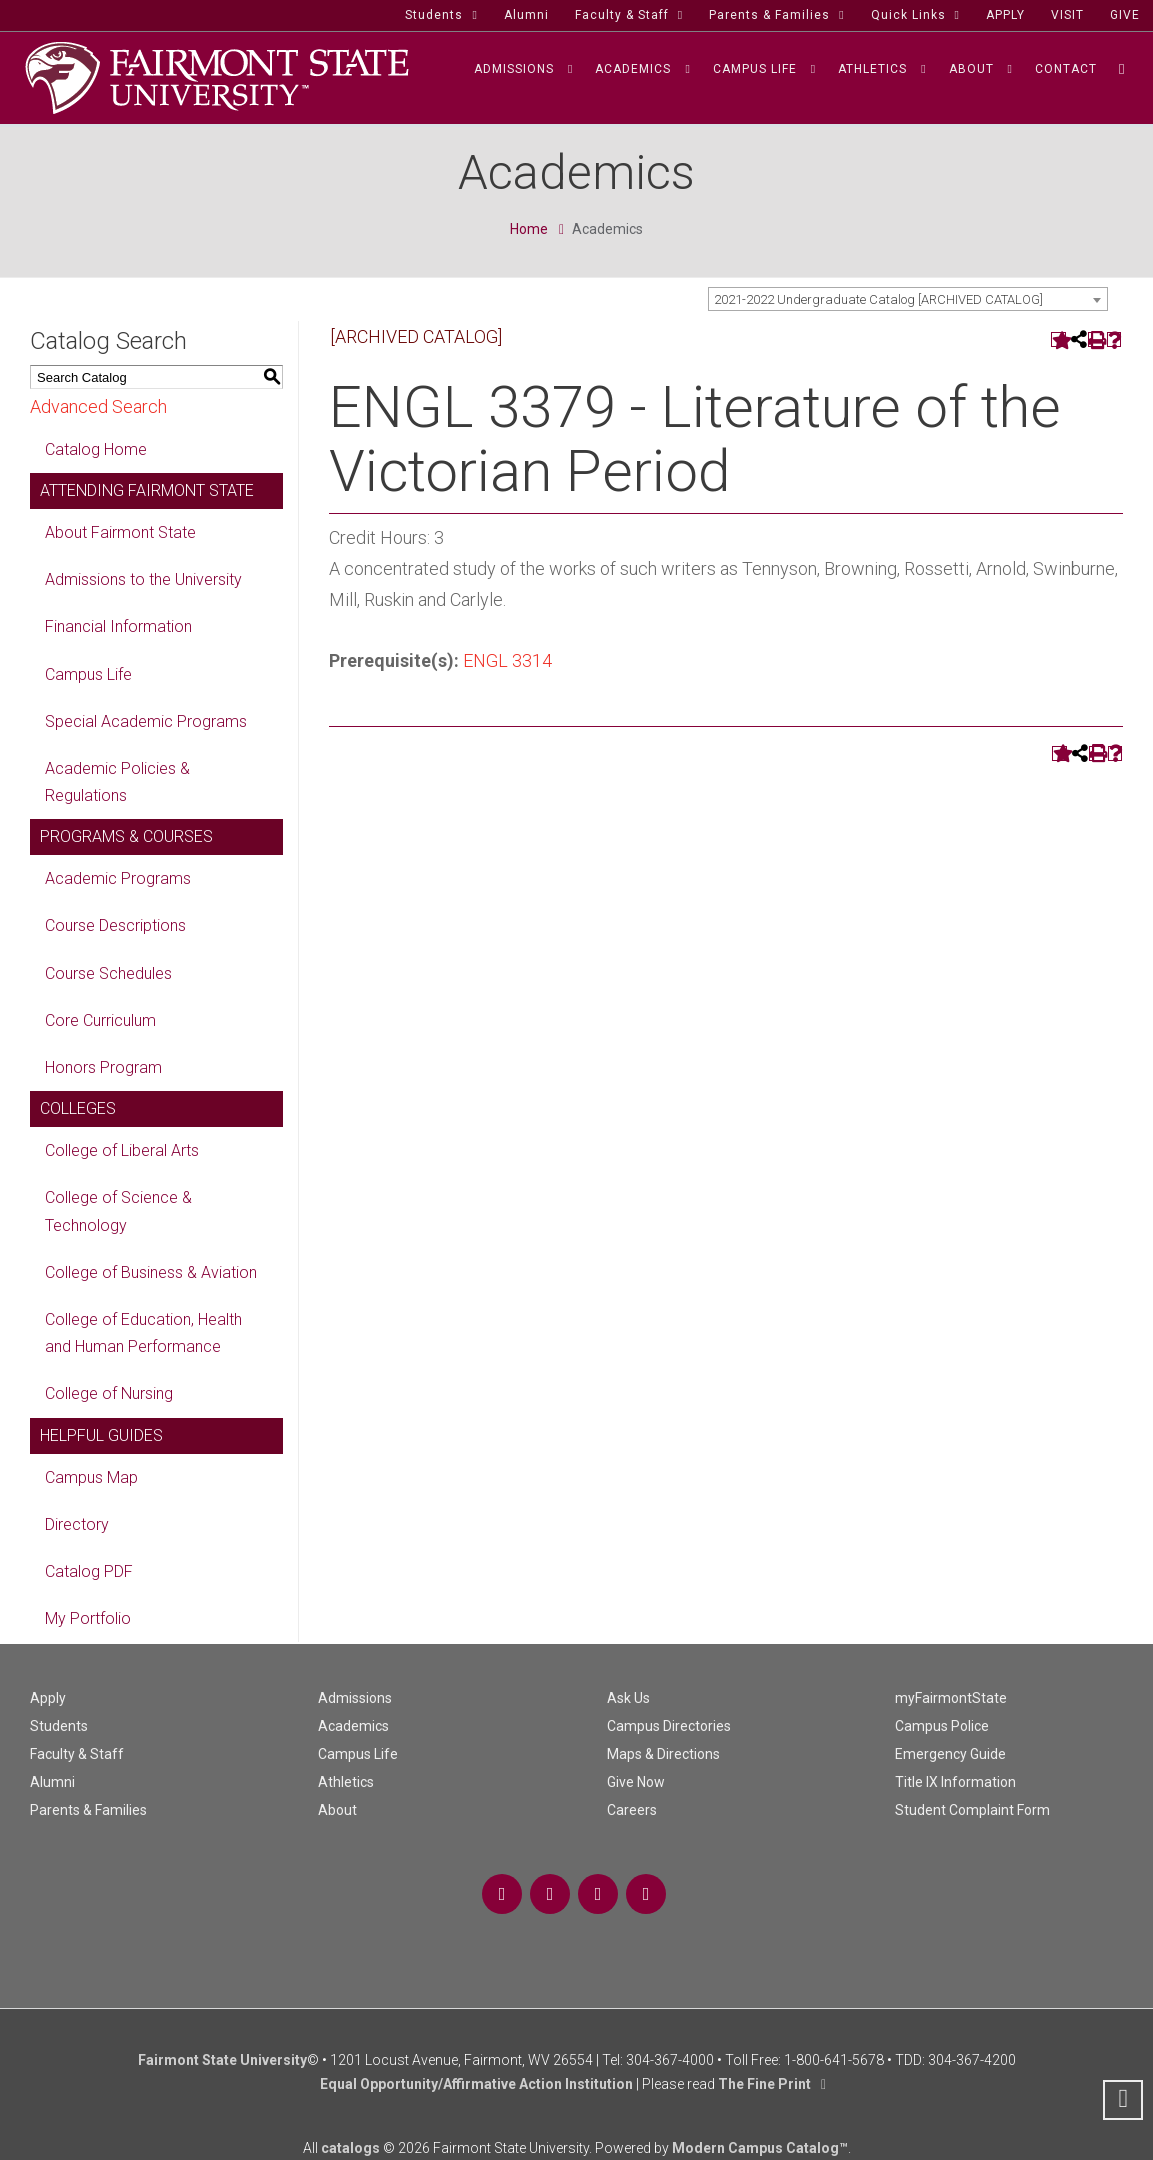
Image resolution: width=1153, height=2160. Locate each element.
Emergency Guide (950, 1754)
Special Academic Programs (146, 721)
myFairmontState (951, 1698)
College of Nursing (109, 1393)
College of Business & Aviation (151, 1272)
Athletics (346, 1782)
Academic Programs (118, 878)
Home (529, 229)
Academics (353, 1726)
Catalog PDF (89, 1571)
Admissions (355, 1698)
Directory (77, 1524)
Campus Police (942, 1726)
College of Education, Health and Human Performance (143, 1333)
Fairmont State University (222, 2060)
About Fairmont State (120, 532)
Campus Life (88, 674)
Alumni (52, 1782)
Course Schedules (108, 973)
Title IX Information (955, 1782)
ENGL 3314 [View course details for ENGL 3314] (507, 660)
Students (59, 1726)
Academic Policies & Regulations (117, 782)
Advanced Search (98, 406)
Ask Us (628, 1698)
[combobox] (908, 299)
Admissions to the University (143, 579)
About (337, 1810)
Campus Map (91, 1477)
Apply (48, 1698)
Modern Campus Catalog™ (760, 2148)
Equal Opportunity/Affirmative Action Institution (476, 2084)
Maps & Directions (663, 1754)
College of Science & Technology (118, 1211)
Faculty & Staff (77, 1754)
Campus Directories (669, 1726)
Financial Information (118, 626)
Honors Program (103, 1067)
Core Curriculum (100, 1020)
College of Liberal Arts (122, 1150)
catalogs (350, 2148)
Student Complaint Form (972, 1810)
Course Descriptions (115, 925)
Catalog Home (96, 449)
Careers (632, 1810)
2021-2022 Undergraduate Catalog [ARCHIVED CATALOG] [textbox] (878, 299)
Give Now (636, 1782)
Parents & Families (88, 1810)
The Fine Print (764, 2084)
